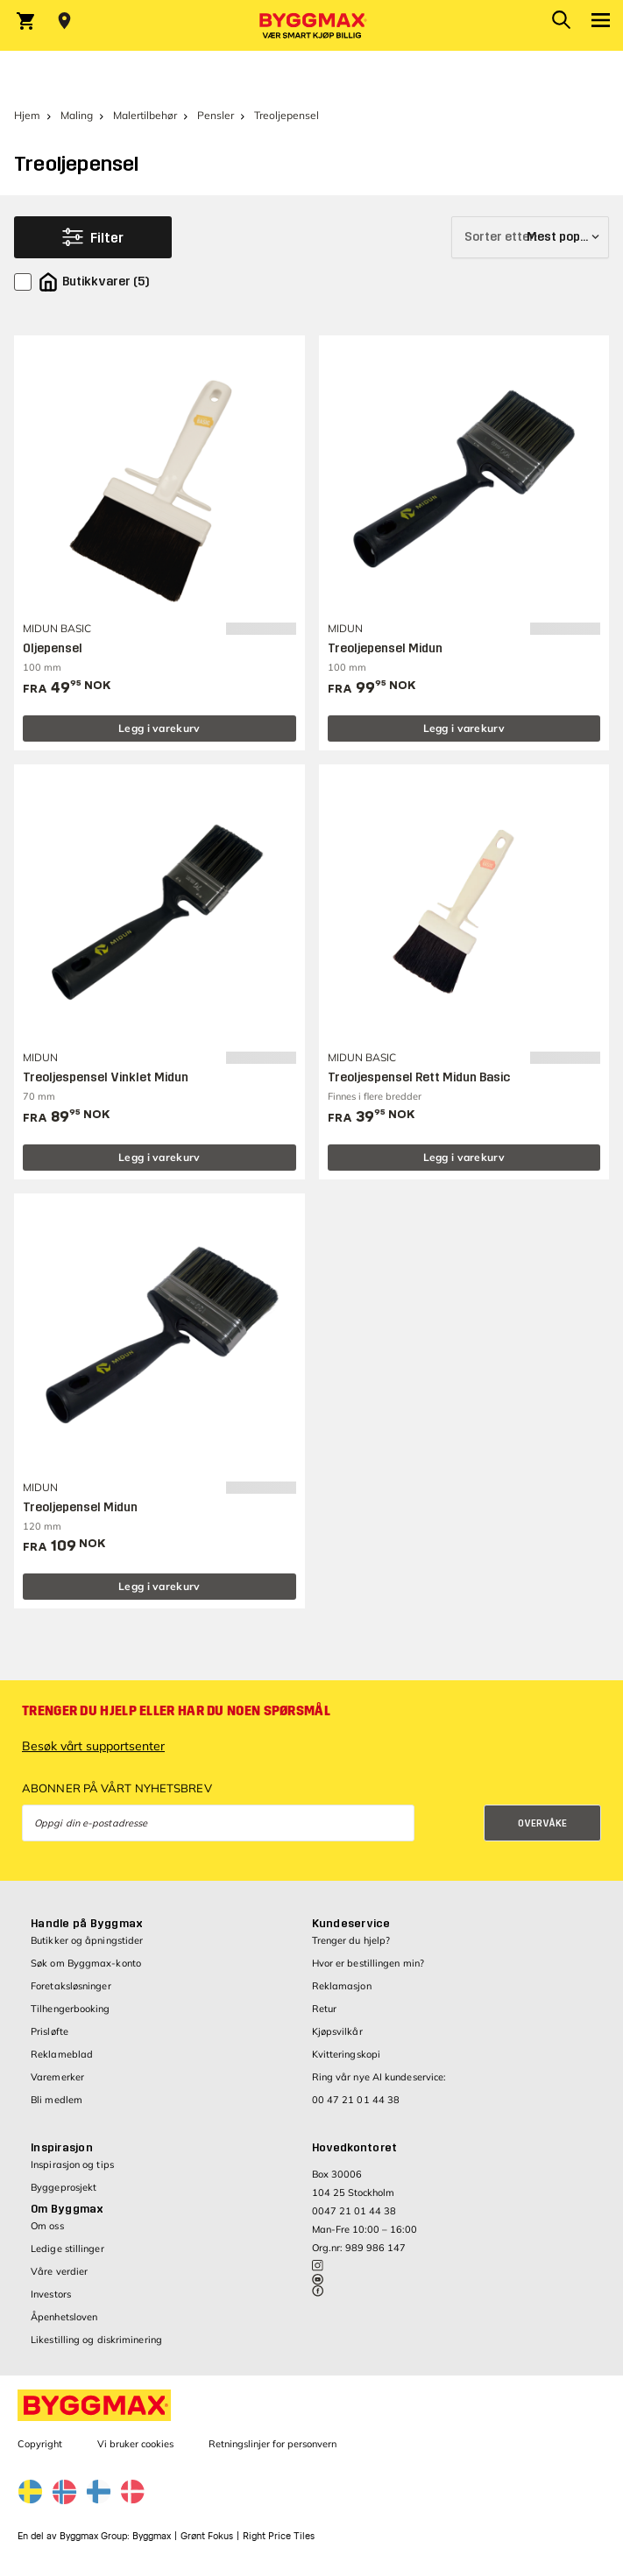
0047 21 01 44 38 (354, 2211)
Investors (51, 2294)
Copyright (40, 2444)
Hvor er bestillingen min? (368, 1963)
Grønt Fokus (207, 2536)
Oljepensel (52, 648)
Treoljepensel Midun (385, 648)
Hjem (27, 115)
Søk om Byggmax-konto (86, 1963)
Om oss (47, 2226)
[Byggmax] (312, 25)
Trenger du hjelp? (351, 1940)
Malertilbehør (145, 115)
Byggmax (151, 2536)
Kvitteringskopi (346, 2054)
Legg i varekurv (159, 728)
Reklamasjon (342, 1986)
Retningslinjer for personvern (272, 2444)
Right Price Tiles (279, 2536)
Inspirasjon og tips (72, 2164)
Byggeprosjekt (63, 2187)
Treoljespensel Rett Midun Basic (419, 1077)
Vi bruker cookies (135, 2444)
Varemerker (57, 2077)
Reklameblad (62, 2054)
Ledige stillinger (67, 2248)
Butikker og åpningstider (87, 1940)
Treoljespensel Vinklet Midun (105, 1077)
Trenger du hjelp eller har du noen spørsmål (176, 1711)
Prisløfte (49, 2031)
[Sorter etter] (530, 237)
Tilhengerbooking (70, 2008)
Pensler (215, 115)
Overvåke (542, 1823)
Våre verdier (59, 2271)
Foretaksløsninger (71, 1986)
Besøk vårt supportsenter (93, 1746)
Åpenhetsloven (64, 2317)
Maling (76, 115)
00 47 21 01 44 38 (356, 2100)
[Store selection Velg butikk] (64, 21)
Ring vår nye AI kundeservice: (379, 2077)
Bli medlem (56, 2100)
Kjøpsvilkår (337, 2031)
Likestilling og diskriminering (96, 2339)
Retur (324, 2008)
